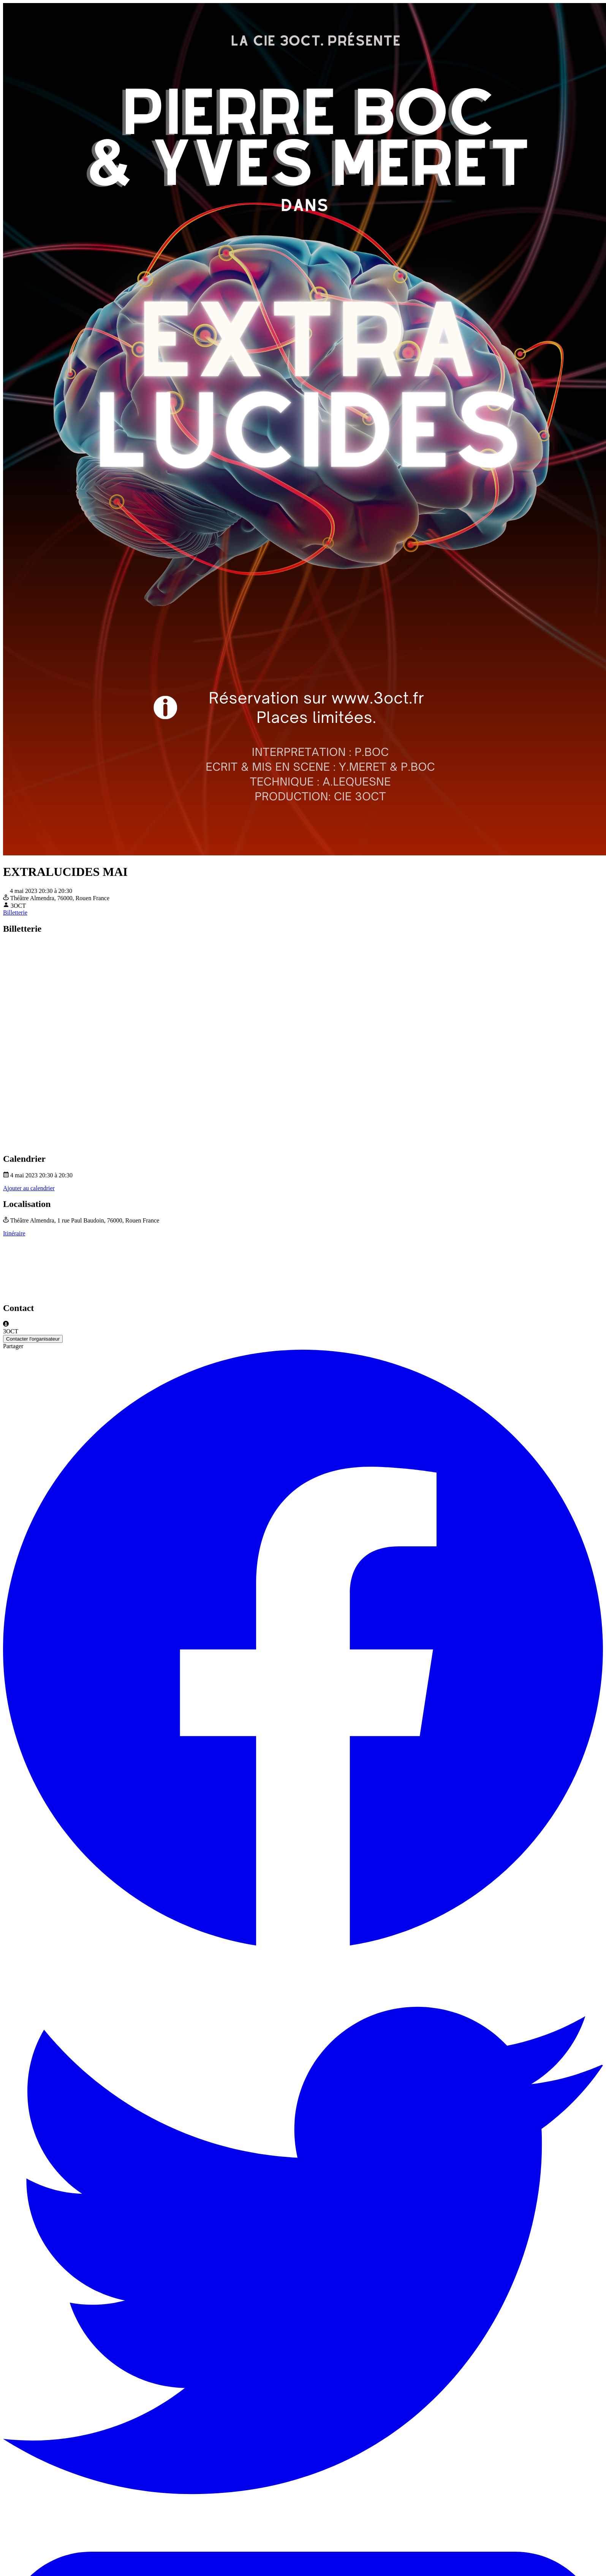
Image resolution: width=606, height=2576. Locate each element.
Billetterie (15, 912)
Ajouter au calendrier (29, 1188)
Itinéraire (14, 1233)
